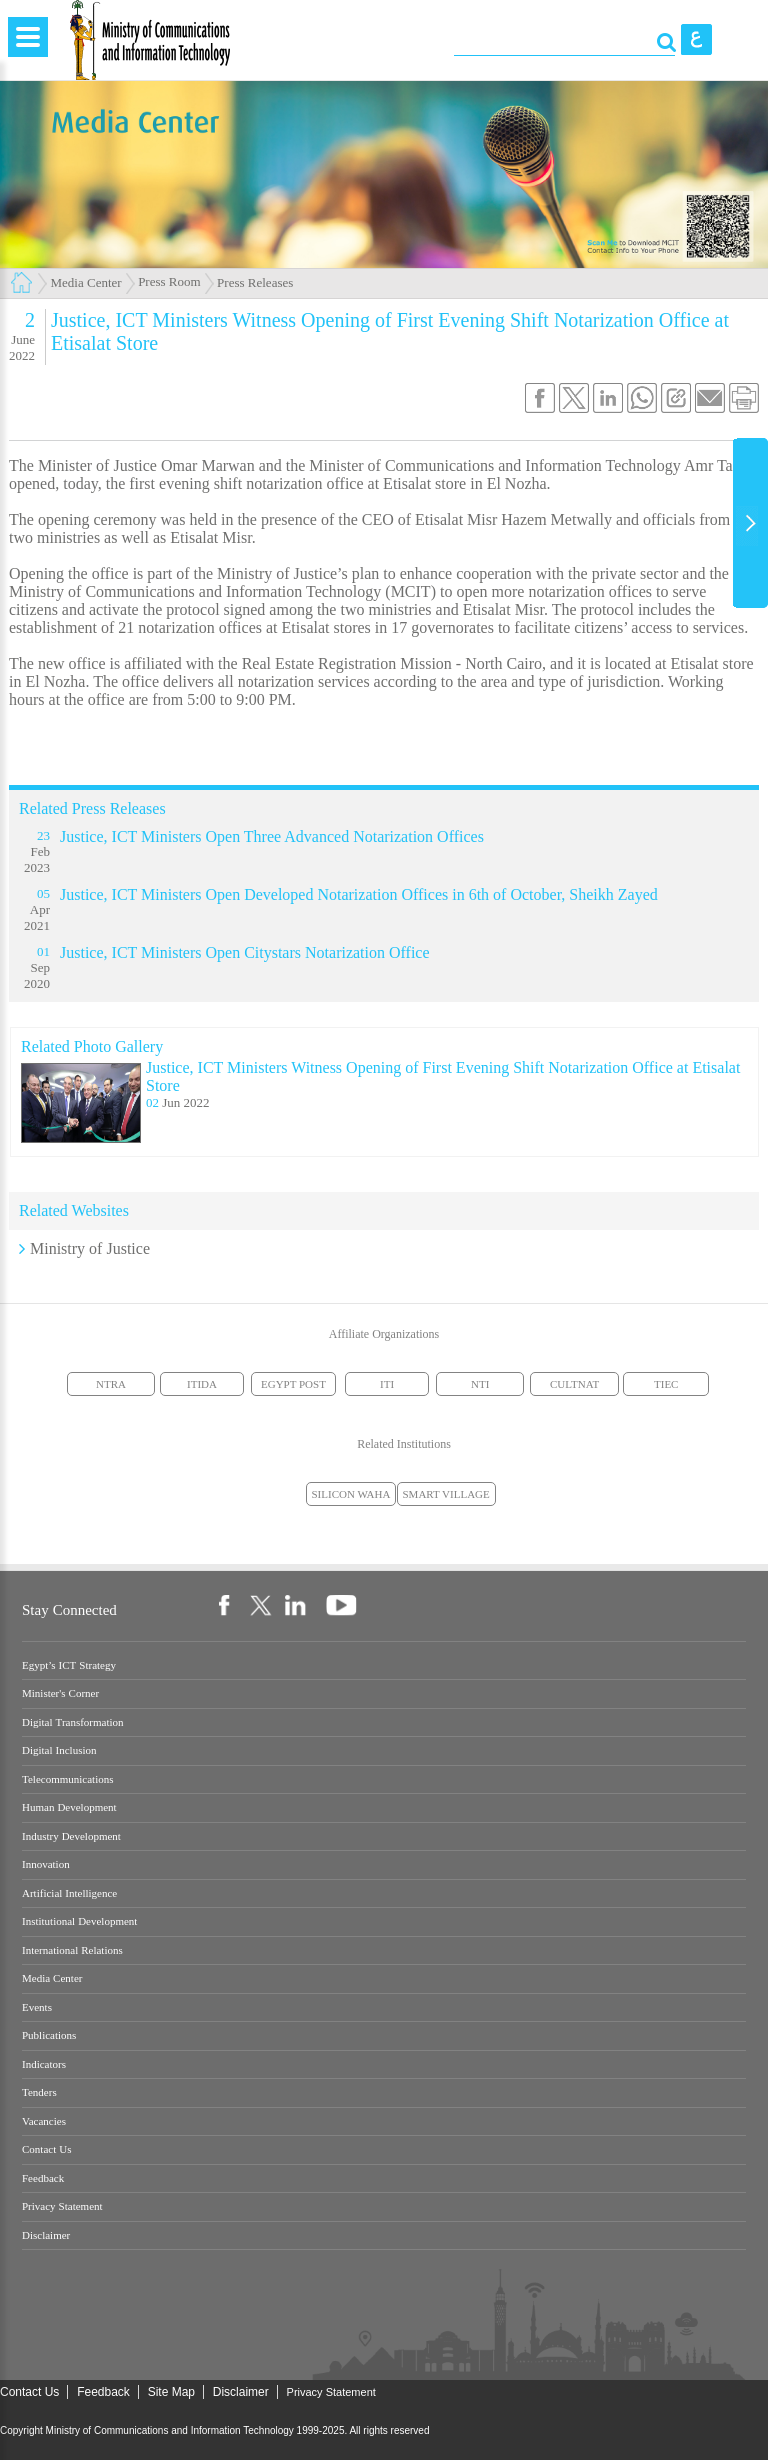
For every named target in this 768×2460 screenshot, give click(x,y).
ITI (387, 1384)
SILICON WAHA (351, 1494)
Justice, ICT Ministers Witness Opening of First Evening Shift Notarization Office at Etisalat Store (443, 1076)
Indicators (44, 2064)
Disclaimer (46, 2235)
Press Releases (255, 282)
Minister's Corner (60, 1693)
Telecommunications (67, 1779)
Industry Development (71, 1836)
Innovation (46, 1864)
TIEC (666, 1384)
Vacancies (44, 2121)
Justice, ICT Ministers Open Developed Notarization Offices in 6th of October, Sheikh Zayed (359, 894)
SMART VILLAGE (446, 1494)
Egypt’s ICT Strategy (69, 1665)
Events (37, 2007)
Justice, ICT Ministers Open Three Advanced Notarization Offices (272, 836)
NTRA (111, 1384)
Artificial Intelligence (69, 1893)
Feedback (43, 2178)
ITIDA (202, 1384)
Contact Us (46, 2149)
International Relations (72, 1950)
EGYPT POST (293, 1384)
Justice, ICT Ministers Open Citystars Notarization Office (245, 952)
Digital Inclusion (59, 1750)
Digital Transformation (73, 1722)
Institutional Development (79, 1921)
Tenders (39, 2092)
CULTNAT (574, 1384)
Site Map (171, 2392)
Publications (49, 2035)
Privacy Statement (62, 2206)
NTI (480, 1384)
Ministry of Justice (90, 1248)
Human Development (69, 1807)
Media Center (86, 282)
